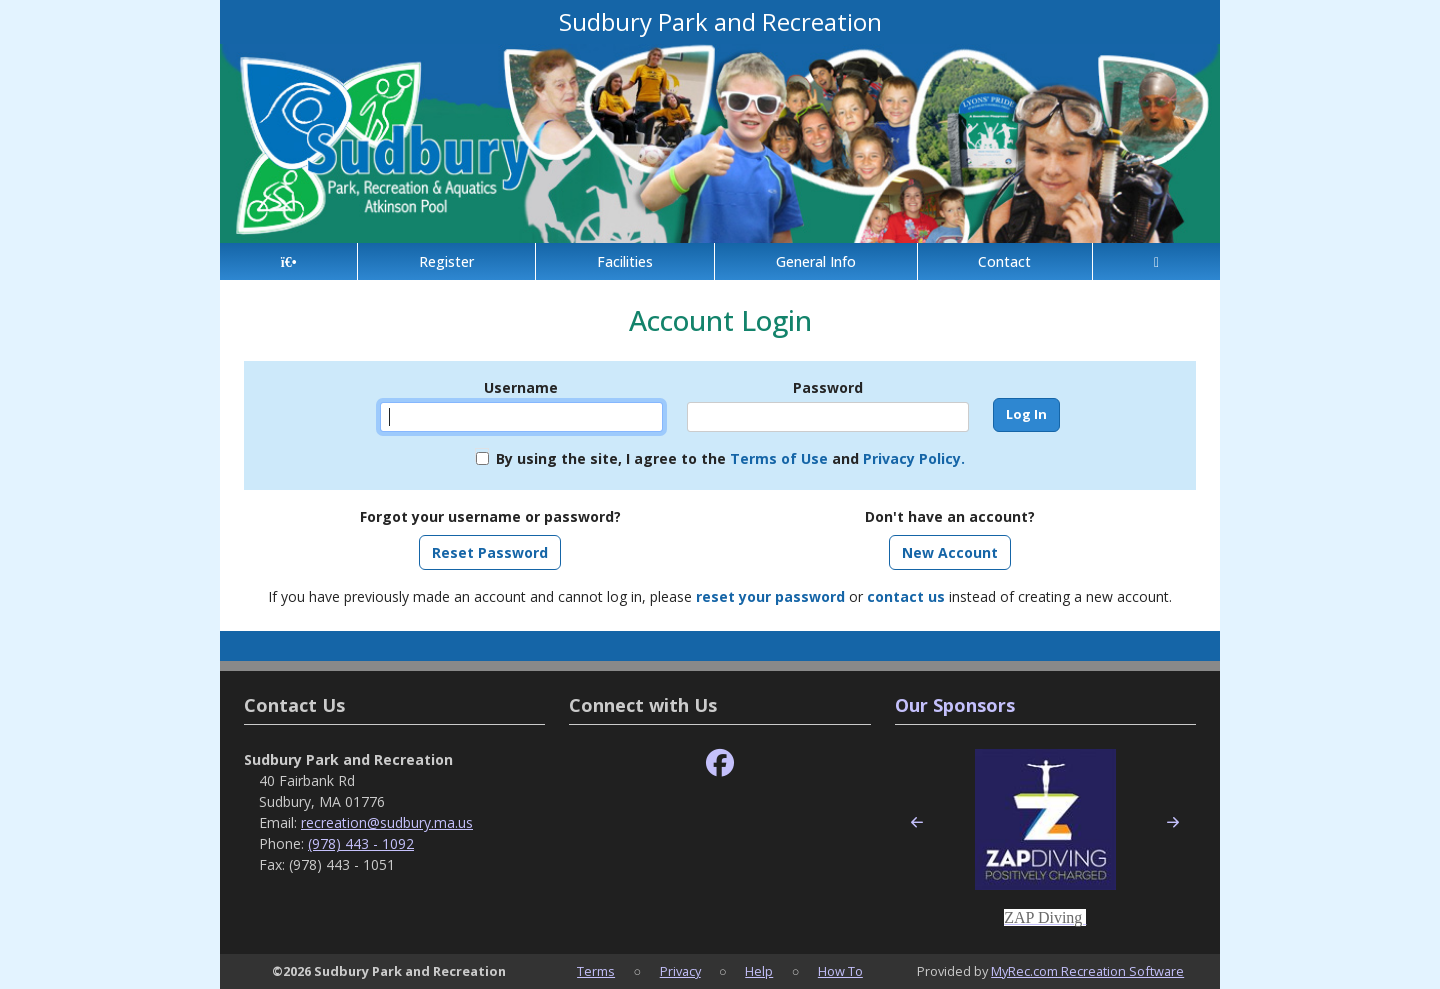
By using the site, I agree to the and (730, 458)
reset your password (770, 596)
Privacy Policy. (914, 458)
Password (828, 387)
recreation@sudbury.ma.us (387, 822)
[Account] (1156, 261)
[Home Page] (288, 261)
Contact (1004, 261)
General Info (816, 261)
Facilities (625, 261)
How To (840, 971)
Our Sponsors (955, 705)
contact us (906, 596)
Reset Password (490, 552)
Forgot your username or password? (490, 516)
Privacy (680, 971)
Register (446, 261)
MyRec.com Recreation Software (1087, 971)
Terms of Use (779, 458)
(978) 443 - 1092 (361, 843)
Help (759, 971)
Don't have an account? (950, 516)
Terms (596, 971)
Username (521, 387)
